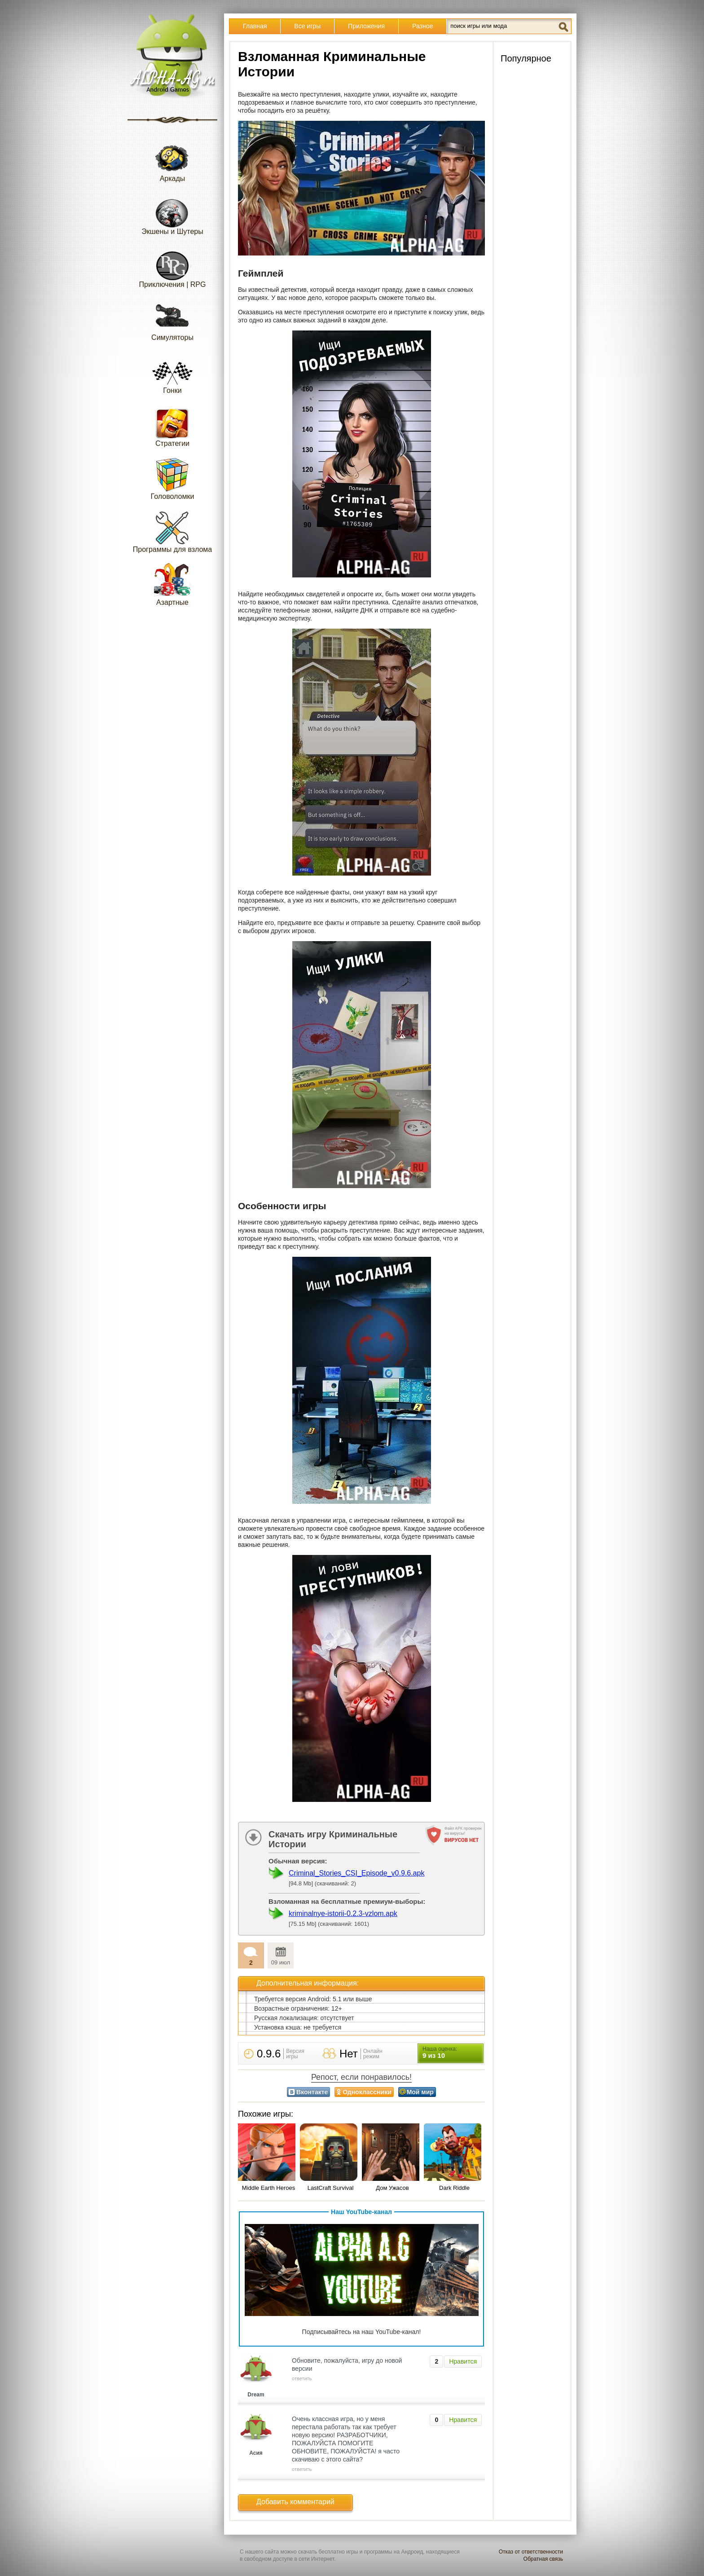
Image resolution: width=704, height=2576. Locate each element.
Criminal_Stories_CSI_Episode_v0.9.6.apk (356, 1873)
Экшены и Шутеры (172, 213)
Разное (422, 26)
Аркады (172, 160)
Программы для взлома (172, 531)
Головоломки (172, 478)
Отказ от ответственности (531, 2552)
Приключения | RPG (172, 266)
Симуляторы (172, 319)
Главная (255, 26)
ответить (302, 2378)
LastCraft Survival (331, 2187)
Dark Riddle (454, 2187)
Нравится (463, 2361)
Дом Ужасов (392, 2187)
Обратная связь (543, 2559)
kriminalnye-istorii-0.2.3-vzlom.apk (343, 1913)
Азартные (172, 584)
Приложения (366, 26)
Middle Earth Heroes (268, 2187)
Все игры (307, 26)
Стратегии (172, 425)
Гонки (172, 372)
